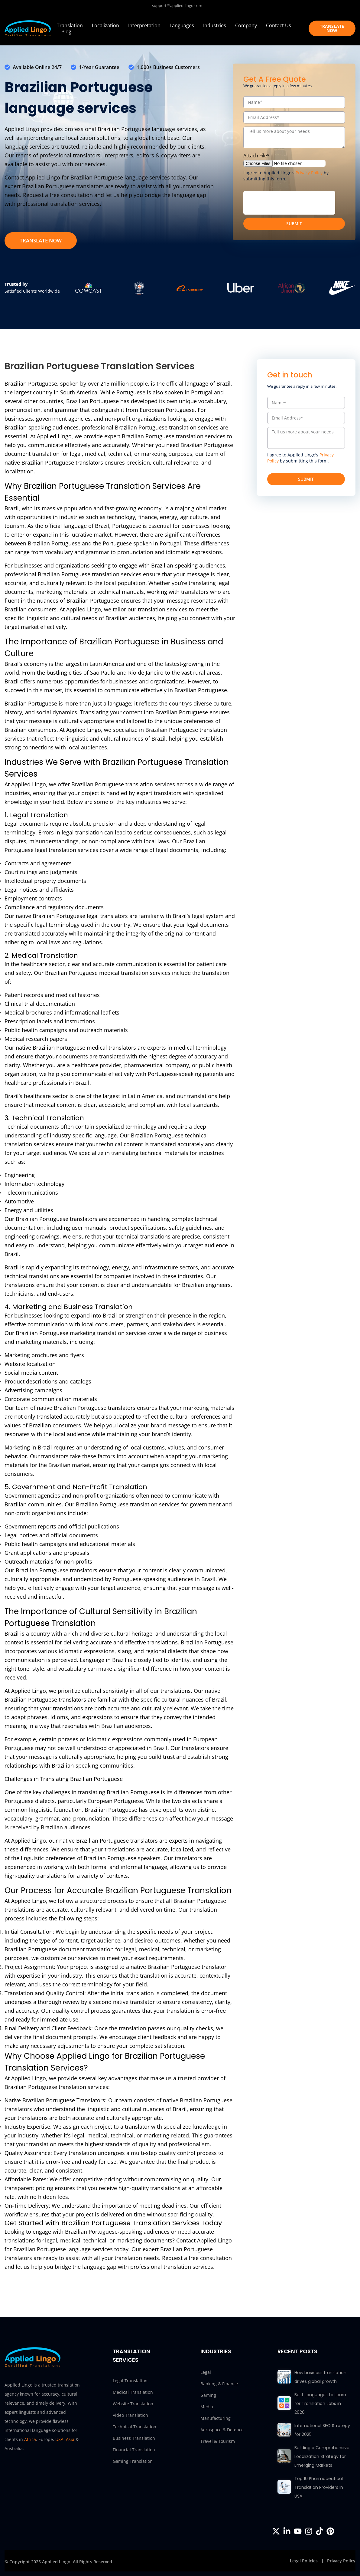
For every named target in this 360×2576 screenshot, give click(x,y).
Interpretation (144, 25)
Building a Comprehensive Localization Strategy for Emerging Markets (321, 2456)
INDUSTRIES (215, 2351)
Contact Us (278, 25)
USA (59, 2439)
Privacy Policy (309, 173)
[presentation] (289, 203)
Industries (214, 25)
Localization (105, 25)
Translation (70, 25)
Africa (30, 2439)
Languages (182, 25)
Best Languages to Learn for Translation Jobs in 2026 (320, 2403)
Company (246, 25)
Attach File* (256, 155)
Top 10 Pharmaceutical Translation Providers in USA (318, 2487)
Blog (66, 31)
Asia (70, 2439)
